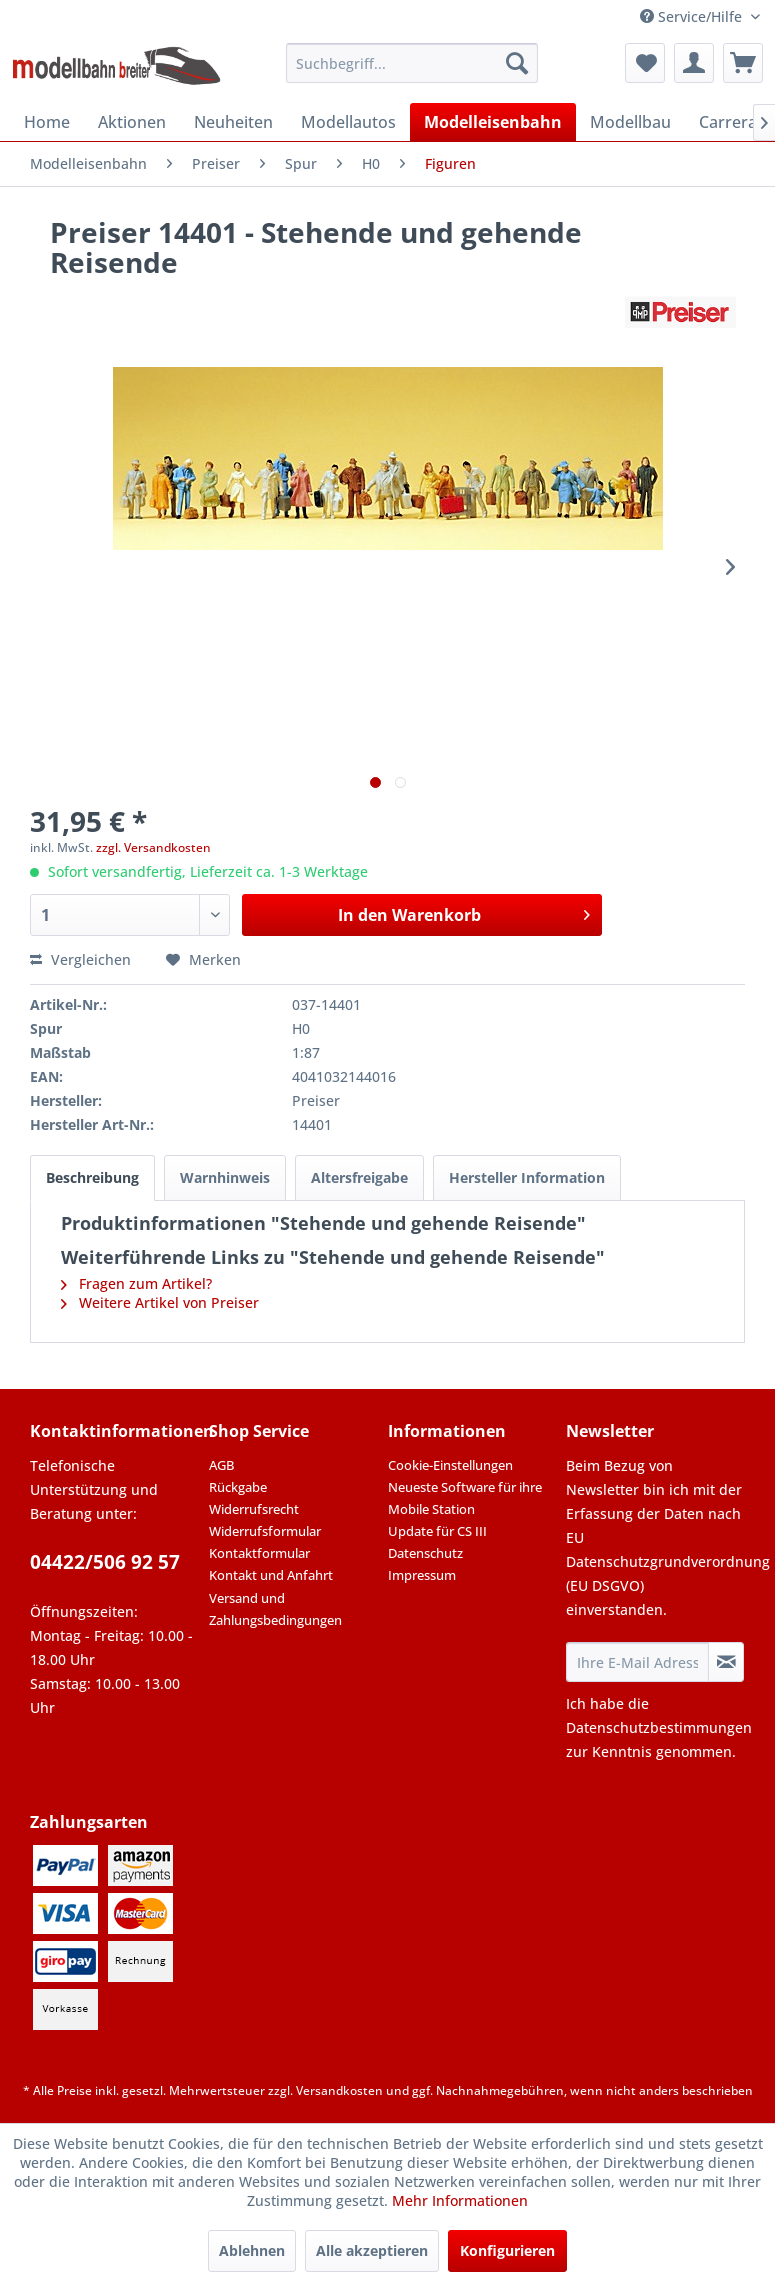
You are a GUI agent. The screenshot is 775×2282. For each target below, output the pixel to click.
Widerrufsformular (265, 1531)
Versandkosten (339, 2090)
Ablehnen (252, 2250)
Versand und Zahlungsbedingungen (275, 1609)
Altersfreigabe (359, 1177)
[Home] (47, 122)
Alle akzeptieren (372, 2250)
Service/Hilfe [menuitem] (693, 16)
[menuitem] (412, 63)
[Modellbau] (630, 122)
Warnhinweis (225, 1177)
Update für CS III (437, 1531)
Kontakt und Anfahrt (271, 1575)
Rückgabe (238, 1487)
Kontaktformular (259, 1553)
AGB (221, 1465)
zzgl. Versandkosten (153, 847)
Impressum (422, 1575)
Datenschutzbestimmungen (659, 1727)
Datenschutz (425, 1553)
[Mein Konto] (694, 63)
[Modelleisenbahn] (493, 122)
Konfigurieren (507, 2250)
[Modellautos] (348, 122)
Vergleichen (80, 959)
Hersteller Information (527, 1177)
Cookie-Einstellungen (450, 1465)
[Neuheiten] (233, 122)
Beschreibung (92, 1177)
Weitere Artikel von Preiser (160, 1302)
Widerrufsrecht (254, 1509)
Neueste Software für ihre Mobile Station (465, 1498)
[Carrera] (728, 122)
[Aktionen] (132, 122)
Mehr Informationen (460, 2200)
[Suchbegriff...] (412, 63)
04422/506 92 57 (105, 1562)
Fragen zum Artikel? (136, 1283)
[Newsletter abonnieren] (726, 1662)
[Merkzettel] (645, 63)
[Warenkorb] (743, 63)
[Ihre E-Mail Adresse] (637, 1662)
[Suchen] (517, 63)
